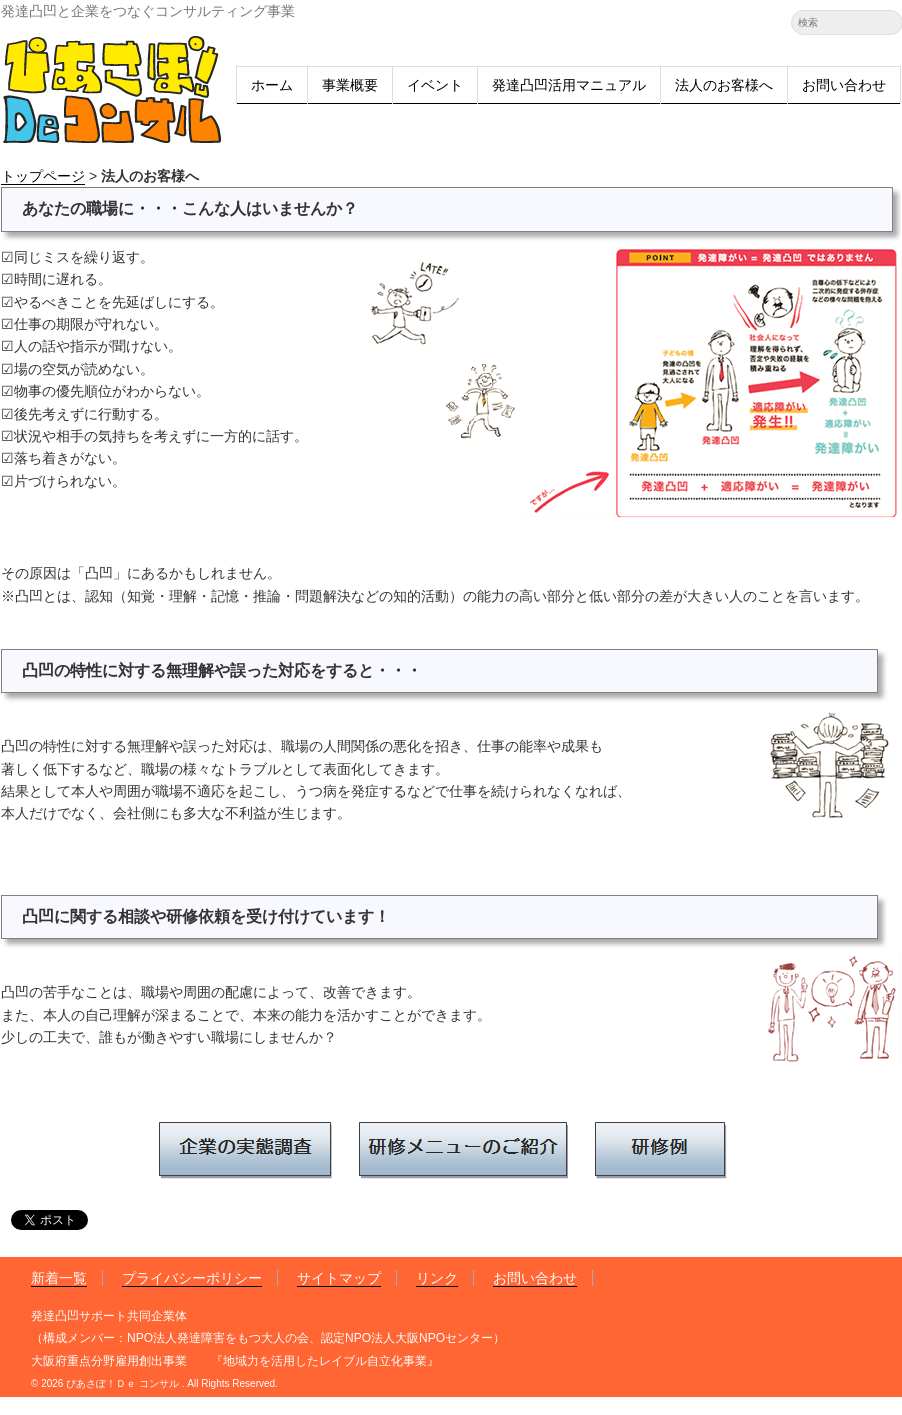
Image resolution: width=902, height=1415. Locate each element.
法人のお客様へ (724, 85)
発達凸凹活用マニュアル (569, 85)
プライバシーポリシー (192, 1278)
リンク (437, 1278)
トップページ (43, 176)
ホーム (272, 85)
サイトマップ (339, 1278)
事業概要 (350, 85)
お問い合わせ (844, 85)
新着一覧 (59, 1278)
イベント (435, 85)
